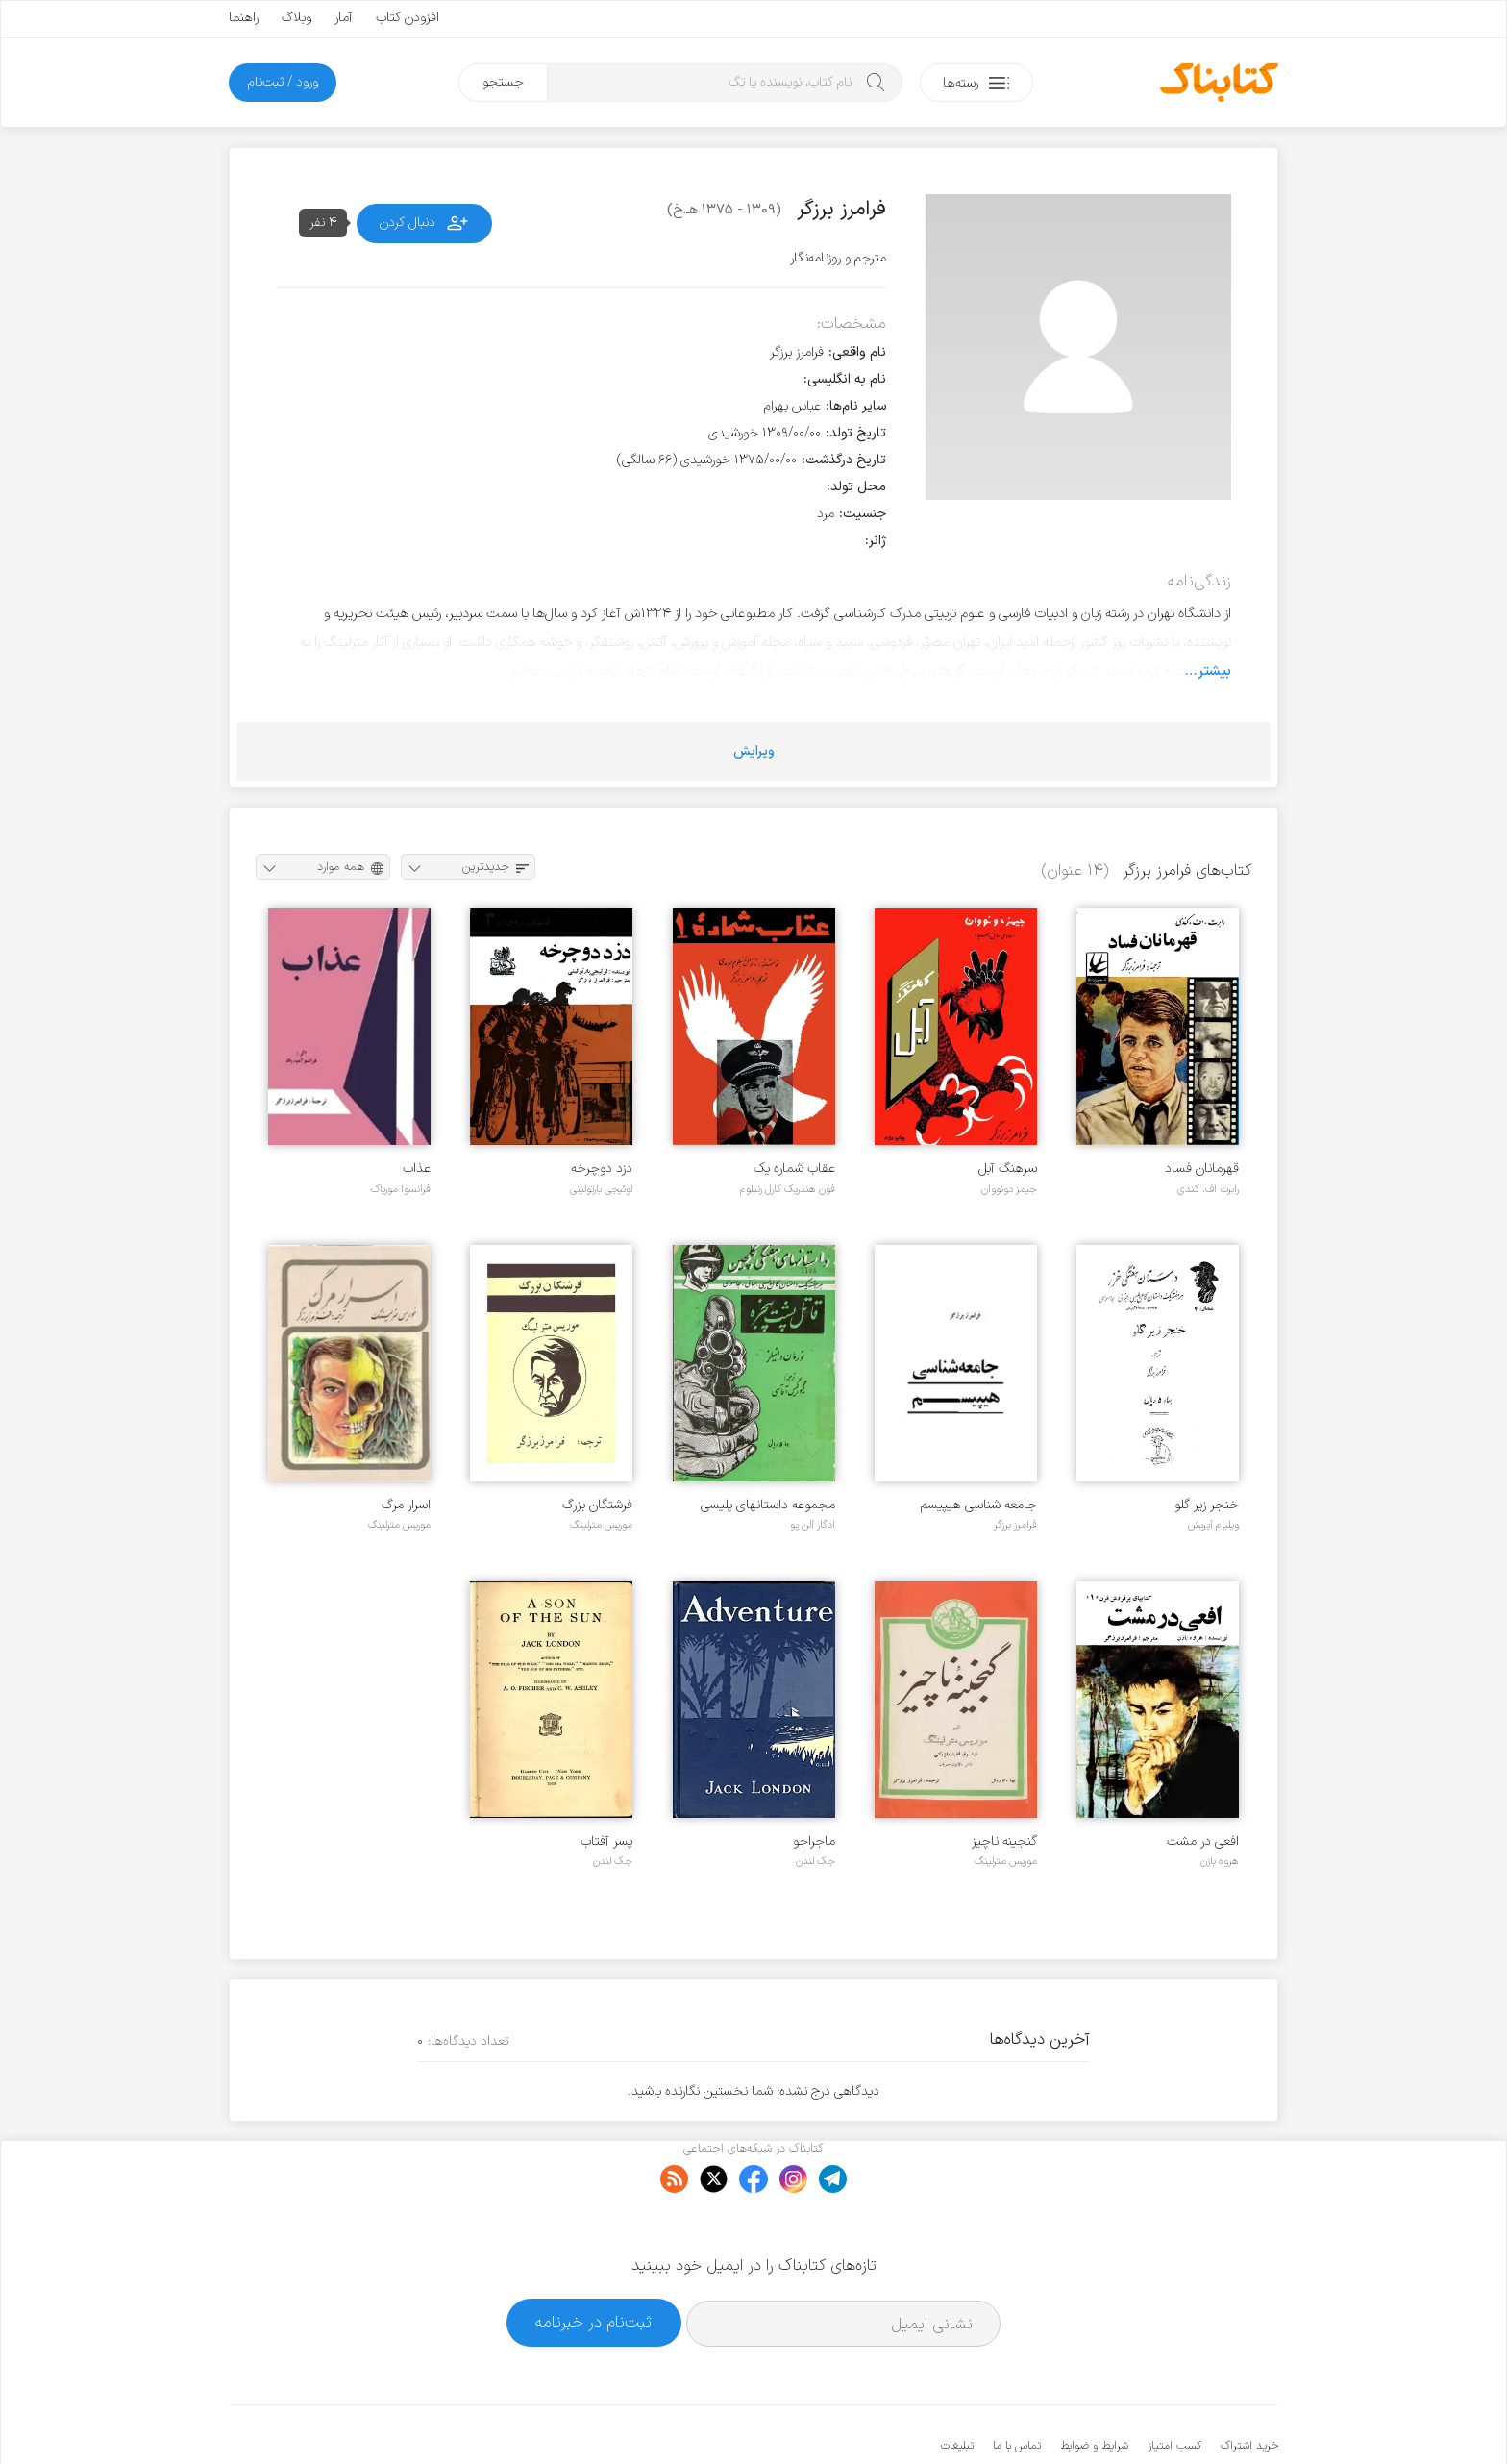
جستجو (503, 82)
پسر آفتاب (606, 1841)
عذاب (417, 1168)
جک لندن (815, 1861)
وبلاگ (296, 18)
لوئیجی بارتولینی (601, 1189)
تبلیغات (957, 2387)
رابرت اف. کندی (1208, 1189)
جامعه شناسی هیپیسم (979, 1505)
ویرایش (754, 751)
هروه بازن (1219, 1861)
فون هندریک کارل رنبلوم (787, 1189)
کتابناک (1177, 2417)
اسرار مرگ (406, 1505)
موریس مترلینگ (601, 1524)
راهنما (244, 18)
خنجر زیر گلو (1206, 1505)
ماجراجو (814, 1841)
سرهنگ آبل (1007, 1168)
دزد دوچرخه (601, 1168)
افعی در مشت (1203, 1841)
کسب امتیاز (1174, 2387)
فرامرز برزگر (1015, 1524)
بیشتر (1214, 671)
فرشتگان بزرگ (597, 1505)
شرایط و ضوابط (1094, 2387)
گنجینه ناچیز (1004, 1841)
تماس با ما (1017, 2387)
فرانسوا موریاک (401, 1189)
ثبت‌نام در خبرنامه (593, 2264)
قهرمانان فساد (1202, 1168)
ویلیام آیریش (1213, 1524)
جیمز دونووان (1009, 1189)
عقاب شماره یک (794, 1168)
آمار (343, 18)
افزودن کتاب (407, 18)
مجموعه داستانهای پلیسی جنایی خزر (768, 1505)
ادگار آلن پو (812, 1524)
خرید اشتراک (1249, 2387)
